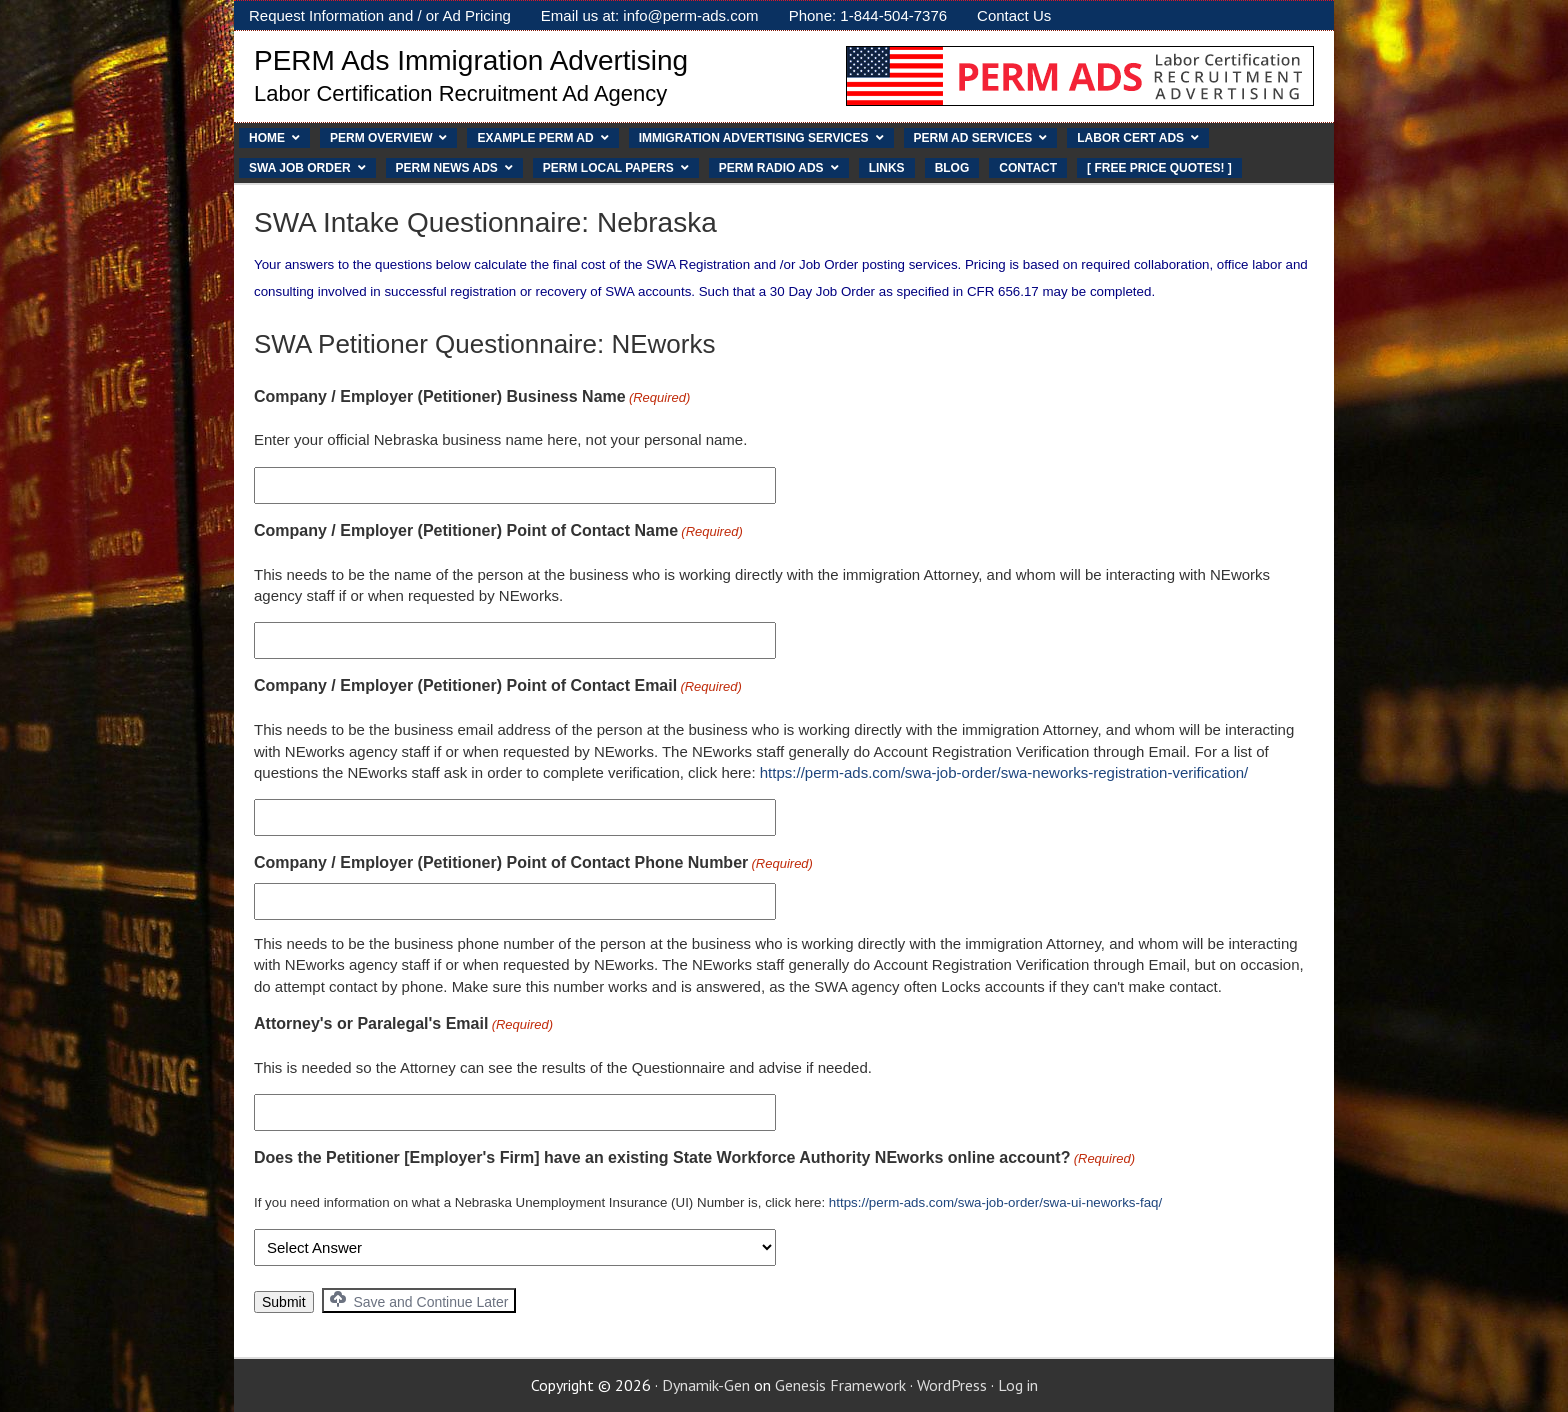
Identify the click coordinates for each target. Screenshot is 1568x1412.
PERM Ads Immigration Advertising (471, 60)
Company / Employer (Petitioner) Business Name (472, 398)
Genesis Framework (840, 1385)
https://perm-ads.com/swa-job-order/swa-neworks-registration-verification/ (1004, 772)
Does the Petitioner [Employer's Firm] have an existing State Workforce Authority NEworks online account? (694, 1159)
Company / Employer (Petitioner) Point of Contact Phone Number (533, 864)
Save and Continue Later (419, 1300)
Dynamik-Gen (706, 1385)
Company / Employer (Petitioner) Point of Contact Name (498, 532)
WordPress (952, 1385)
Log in (1018, 1385)
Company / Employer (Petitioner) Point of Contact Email (498, 687)
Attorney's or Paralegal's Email (403, 1025)
